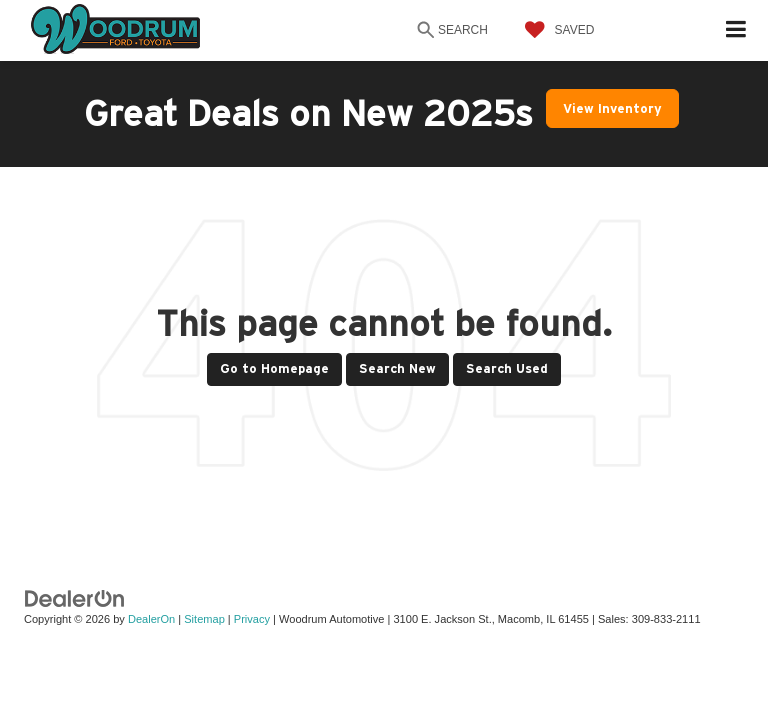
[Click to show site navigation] (736, 30)
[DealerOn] (75, 597)
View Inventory (612, 108)
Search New (397, 368)
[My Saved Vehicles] (555, 30)
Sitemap (204, 619)
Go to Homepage (274, 368)
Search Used (507, 368)
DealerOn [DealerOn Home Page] (151, 619)
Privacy (252, 619)
